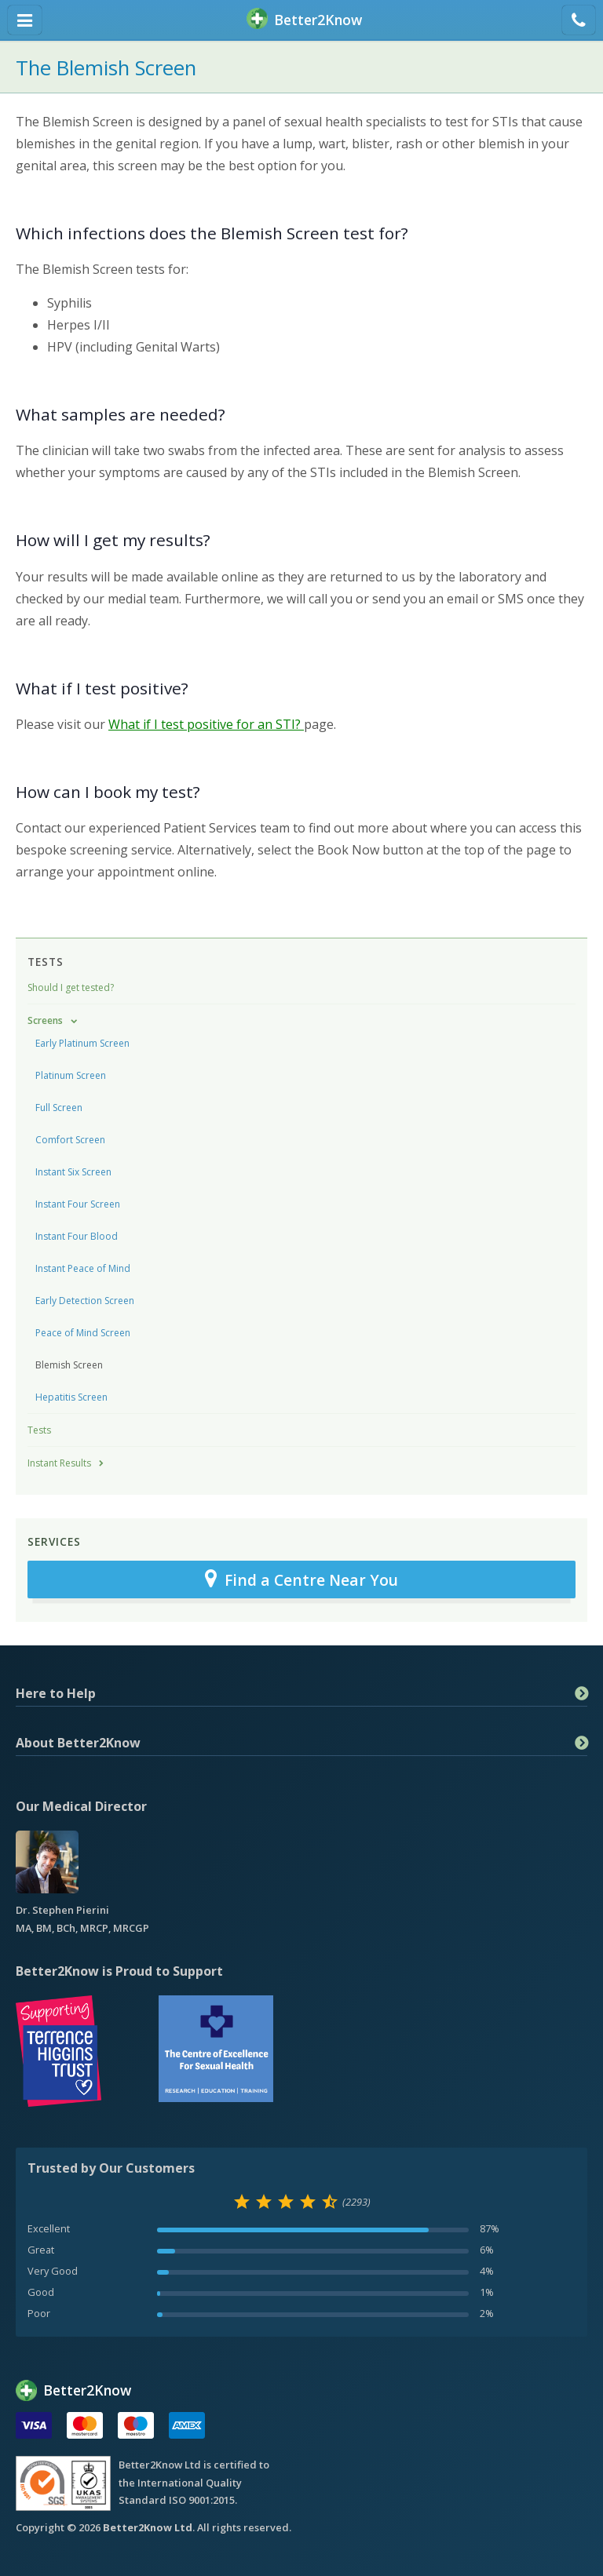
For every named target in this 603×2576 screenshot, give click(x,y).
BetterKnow (304, 20)
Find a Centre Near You (301, 1579)
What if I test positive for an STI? (206, 724)
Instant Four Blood (76, 1236)
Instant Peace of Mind (82, 1268)
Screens (45, 1020)
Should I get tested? (70, 987)
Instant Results (59, 1463)
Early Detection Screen (84, 1300)
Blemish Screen (69, 1365)
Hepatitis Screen (71, 1397)
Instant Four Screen (77, 1204)
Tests (45, 961)
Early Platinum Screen (82, 1043)
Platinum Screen (70, 1075)
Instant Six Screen (73, 1172)
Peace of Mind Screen (82, 1332)
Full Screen (58, 1107)
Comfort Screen (70, 1139)
